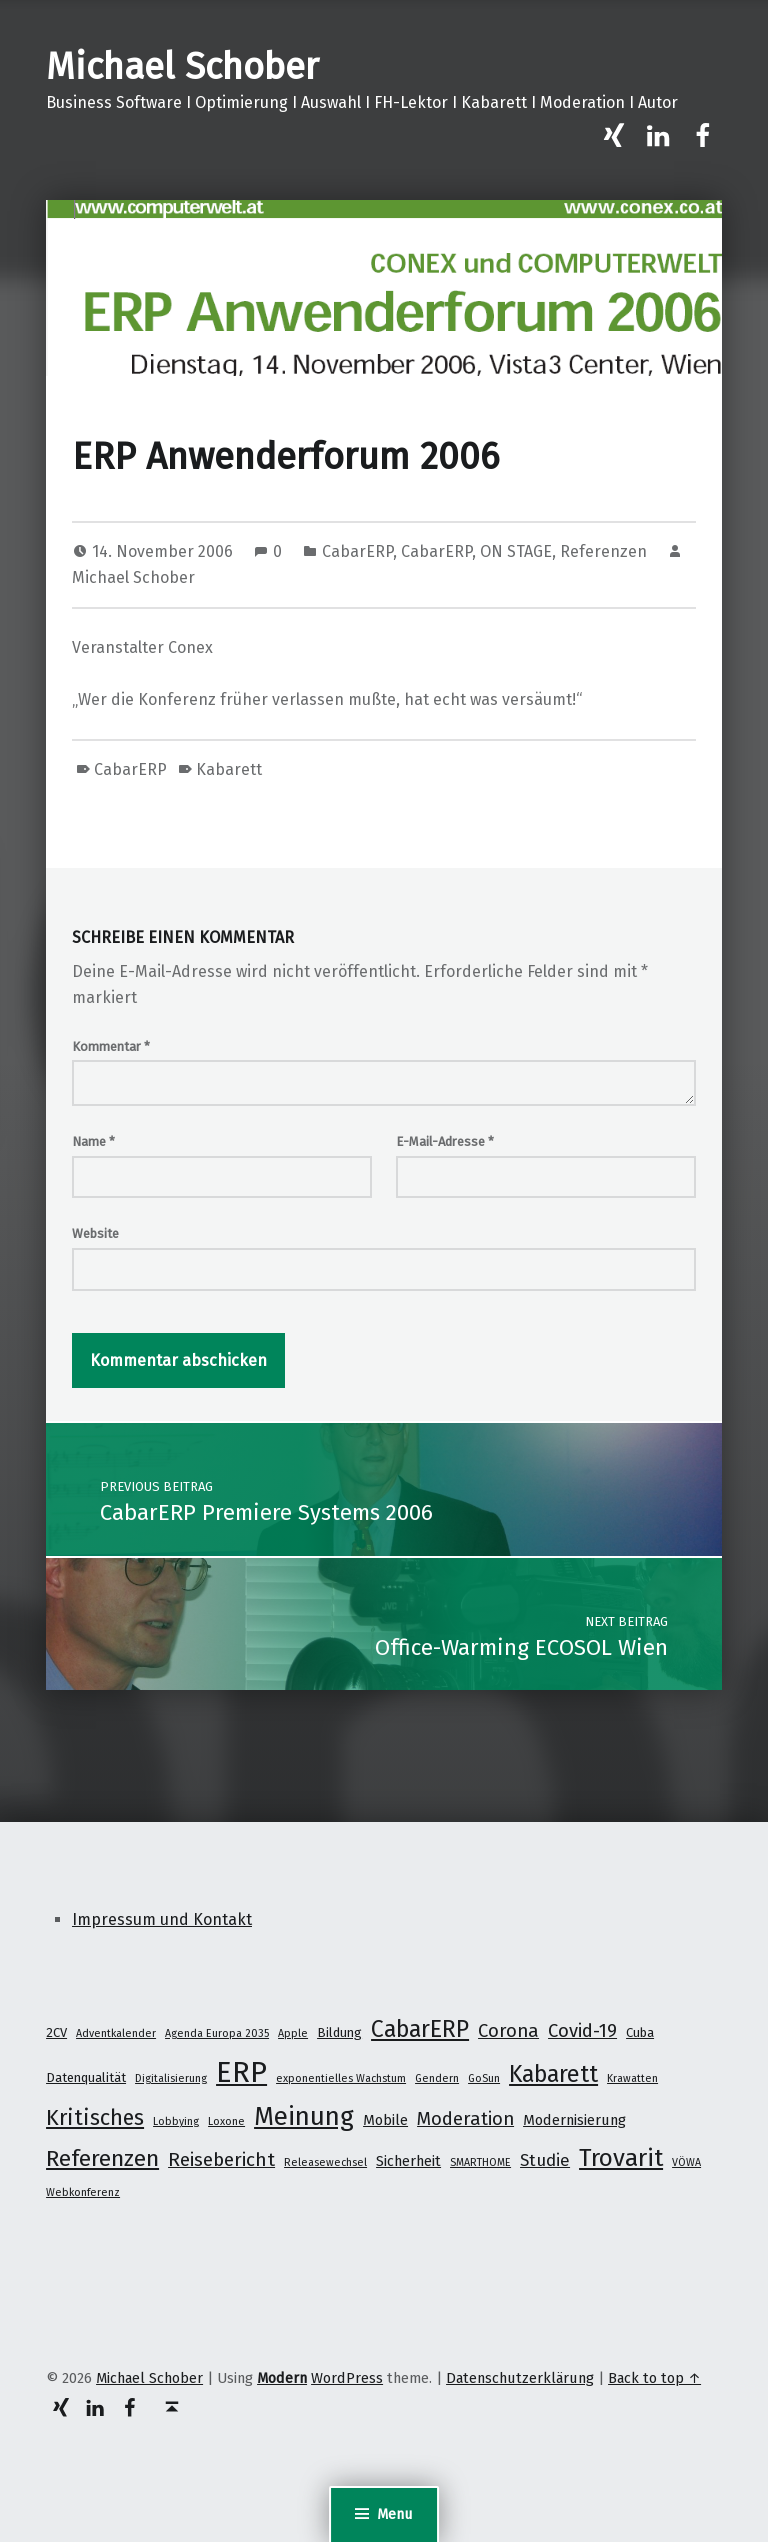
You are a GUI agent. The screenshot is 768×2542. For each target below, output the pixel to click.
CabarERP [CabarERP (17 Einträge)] (420, 2029)
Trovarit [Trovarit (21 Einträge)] (621, 2157)
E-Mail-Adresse (445, 1141)
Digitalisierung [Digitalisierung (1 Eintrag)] (171, 2078)
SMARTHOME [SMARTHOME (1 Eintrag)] (480, 2162)
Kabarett (229, 769)
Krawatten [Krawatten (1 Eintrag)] (632, 2078)
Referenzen (603, 551)
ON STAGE (516, 551)
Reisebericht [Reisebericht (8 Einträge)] (221, 2159)
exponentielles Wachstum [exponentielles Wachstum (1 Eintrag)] (341, 2078)
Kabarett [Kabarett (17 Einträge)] (553, 2074)
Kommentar (111, 1046)
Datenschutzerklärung (520, 2378)
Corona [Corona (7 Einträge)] (508, 2031)
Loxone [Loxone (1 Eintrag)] (226, 2121)
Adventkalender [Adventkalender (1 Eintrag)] (116, 2033)
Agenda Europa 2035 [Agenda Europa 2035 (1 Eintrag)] (217, 2033)
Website (95, 1233)
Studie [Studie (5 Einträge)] (545, 2160)
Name (93, 1141)
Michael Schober (182, 67)
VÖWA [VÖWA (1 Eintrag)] (686, 2162)
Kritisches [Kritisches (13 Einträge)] (95, 2118)
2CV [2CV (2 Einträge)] (56, 2032)
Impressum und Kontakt (162, 1919)
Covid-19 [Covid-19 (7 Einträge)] (582, 2031)
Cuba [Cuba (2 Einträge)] (640, 2032)
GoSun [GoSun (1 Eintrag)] (484, 2078)
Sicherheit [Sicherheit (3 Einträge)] (408, 2161)
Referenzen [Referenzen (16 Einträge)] (102, 2158)
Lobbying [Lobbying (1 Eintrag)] (176, 2121)
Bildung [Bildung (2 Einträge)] (339, 2032)
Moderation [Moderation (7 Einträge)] (465, 2119)
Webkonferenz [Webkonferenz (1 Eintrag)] (83, 2192)
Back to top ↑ (654, 2378)
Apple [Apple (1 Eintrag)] (293, 2033)
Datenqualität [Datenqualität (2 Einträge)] (86, 2077)
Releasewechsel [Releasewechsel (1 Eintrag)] (325, 2162)
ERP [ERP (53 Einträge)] (241, 2072)
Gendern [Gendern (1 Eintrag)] (437, 2078)
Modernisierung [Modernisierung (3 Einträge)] (574, 2120)
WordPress (347, 2378)
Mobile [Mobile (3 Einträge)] (385, 2120)
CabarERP (357, 551)
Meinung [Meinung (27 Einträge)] (304, 2116)
